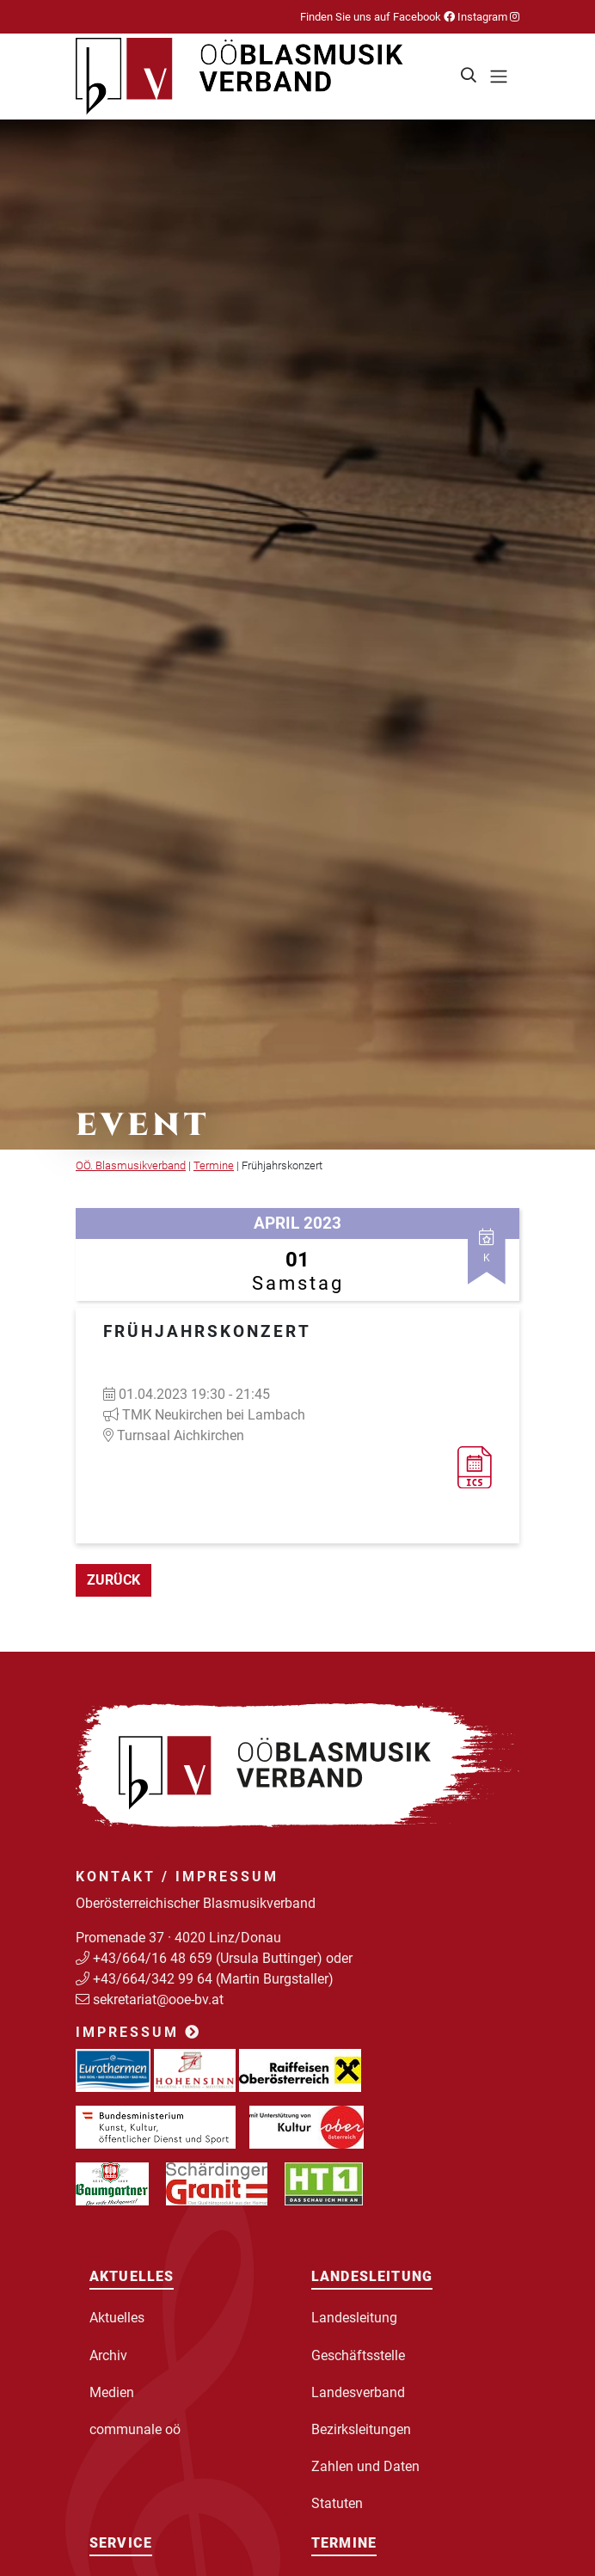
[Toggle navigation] (498, 76)
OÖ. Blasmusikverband (131, 1165)
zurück (113, 1580)
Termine (213, 1165)
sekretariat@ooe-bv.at (160, 1999)
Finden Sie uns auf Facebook (377, 16)
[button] (469, 76)
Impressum (138, 2032)
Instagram (487, 16)
